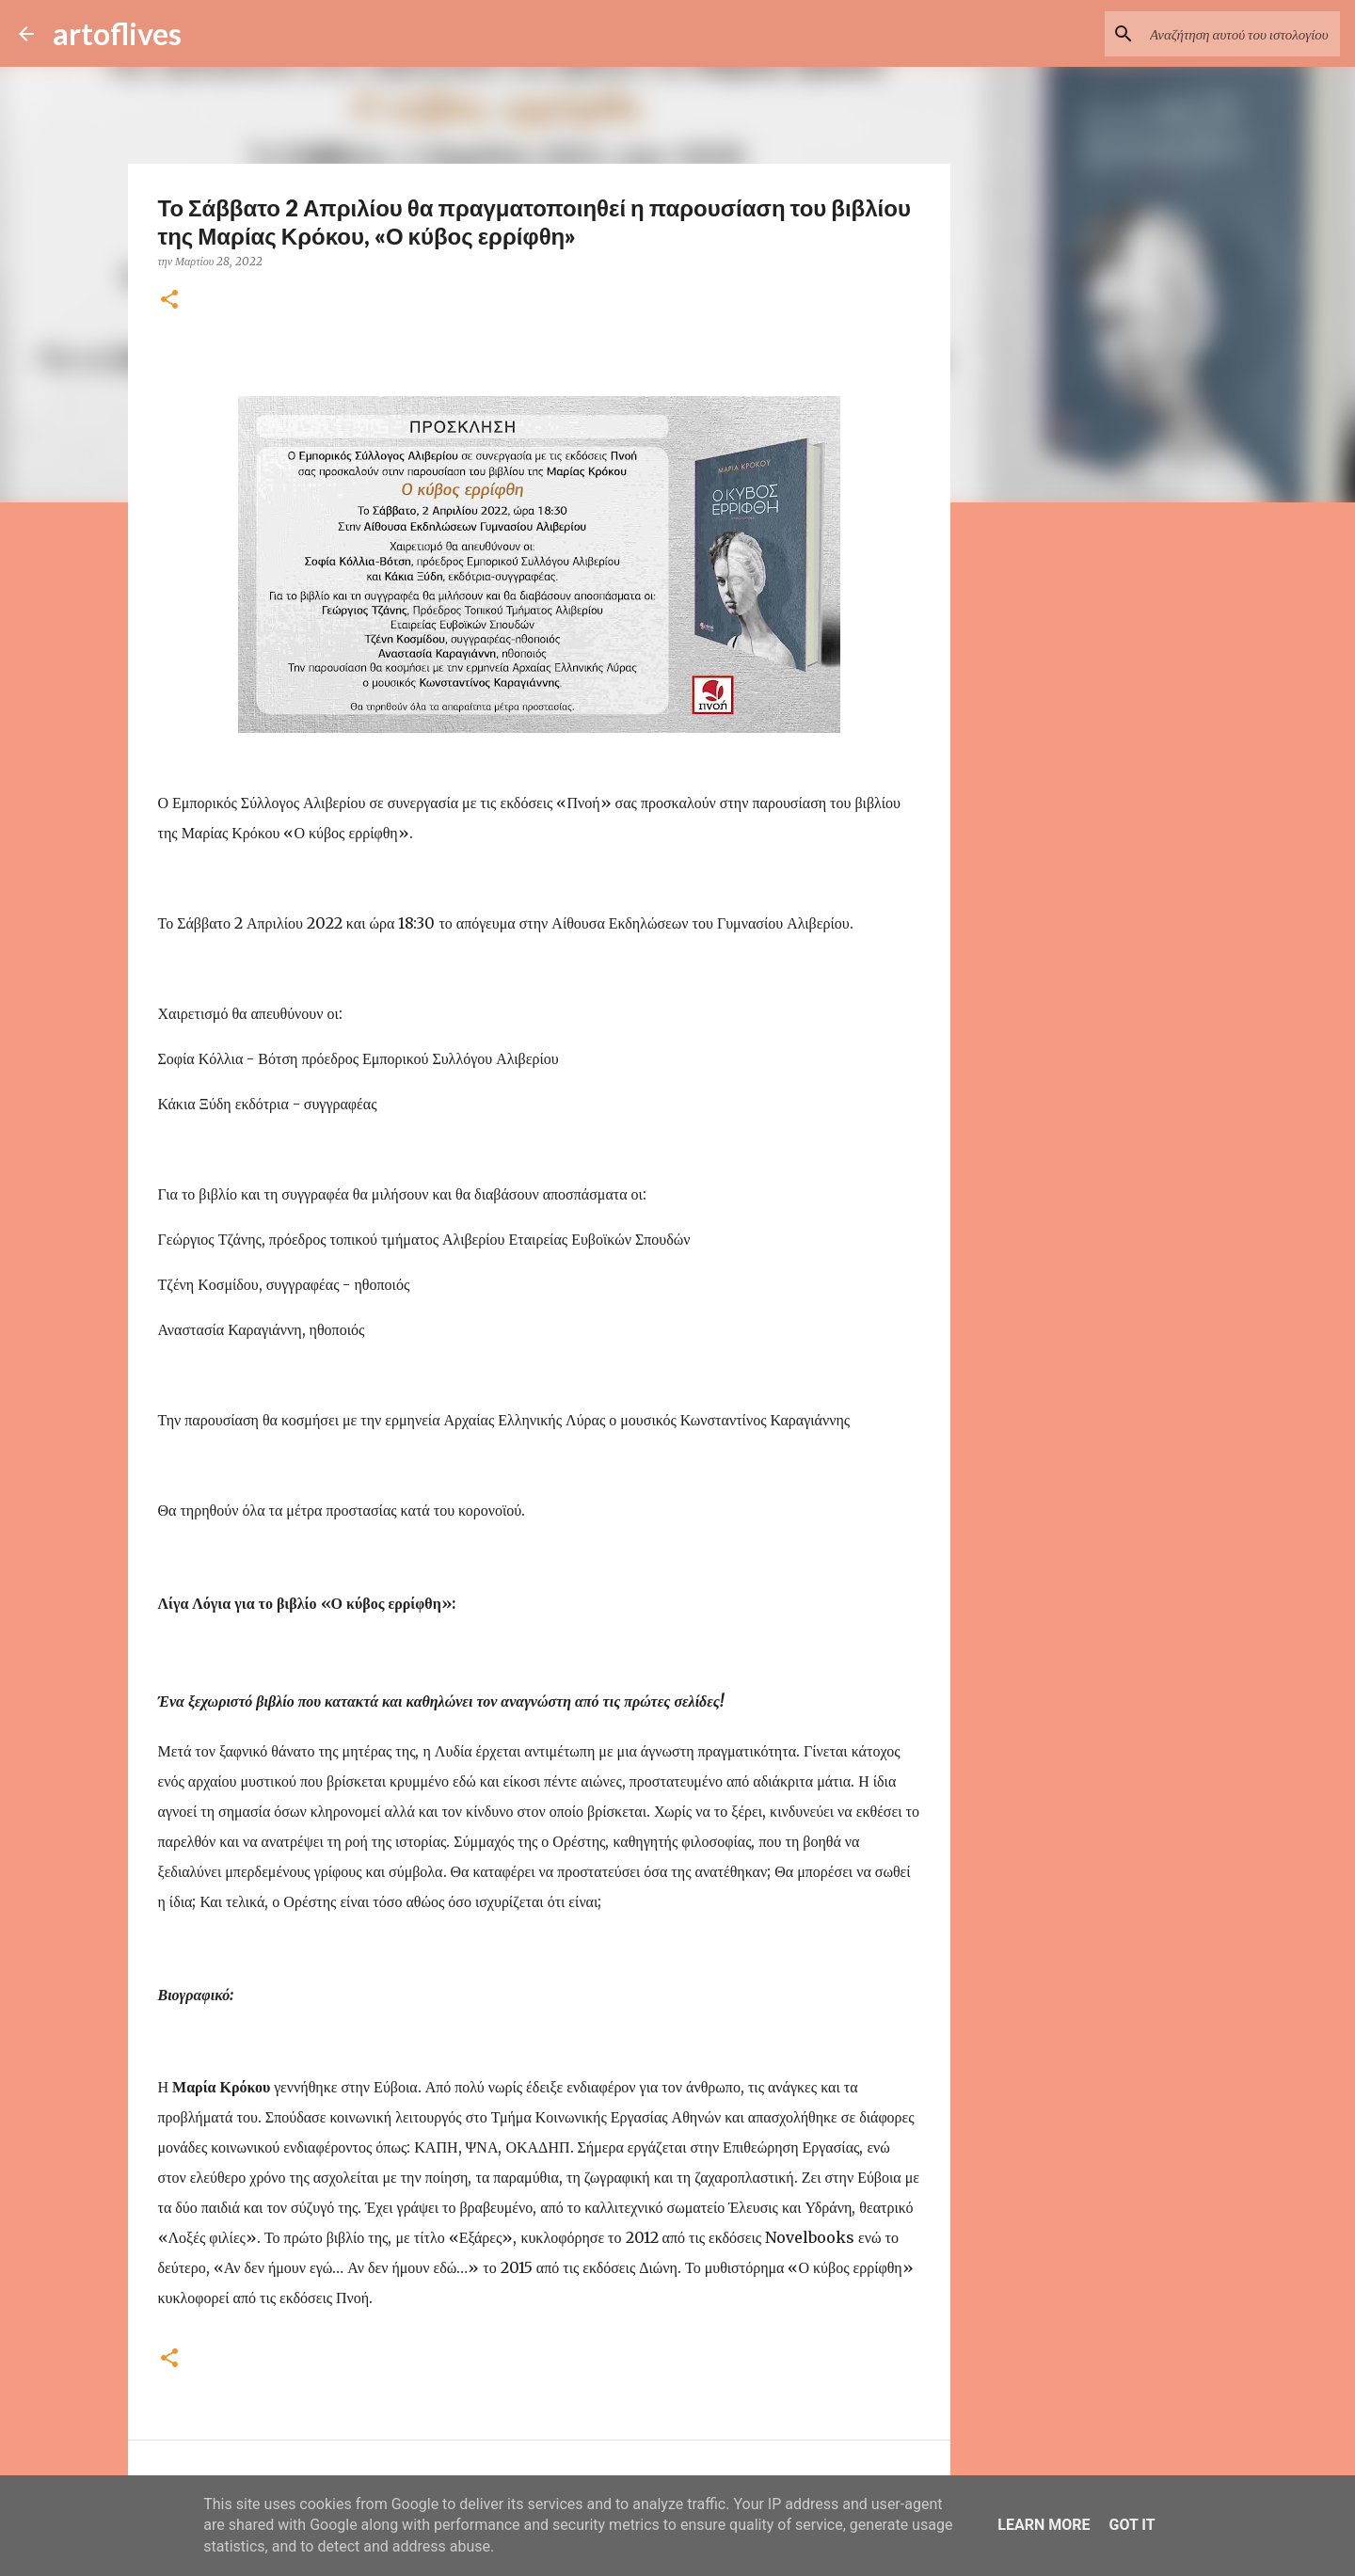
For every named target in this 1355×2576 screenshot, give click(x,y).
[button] (169, 300)
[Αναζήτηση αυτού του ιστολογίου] (1241, 33)
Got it (1131, 2525)
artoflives (117, 33)
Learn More (1043, 2525)
